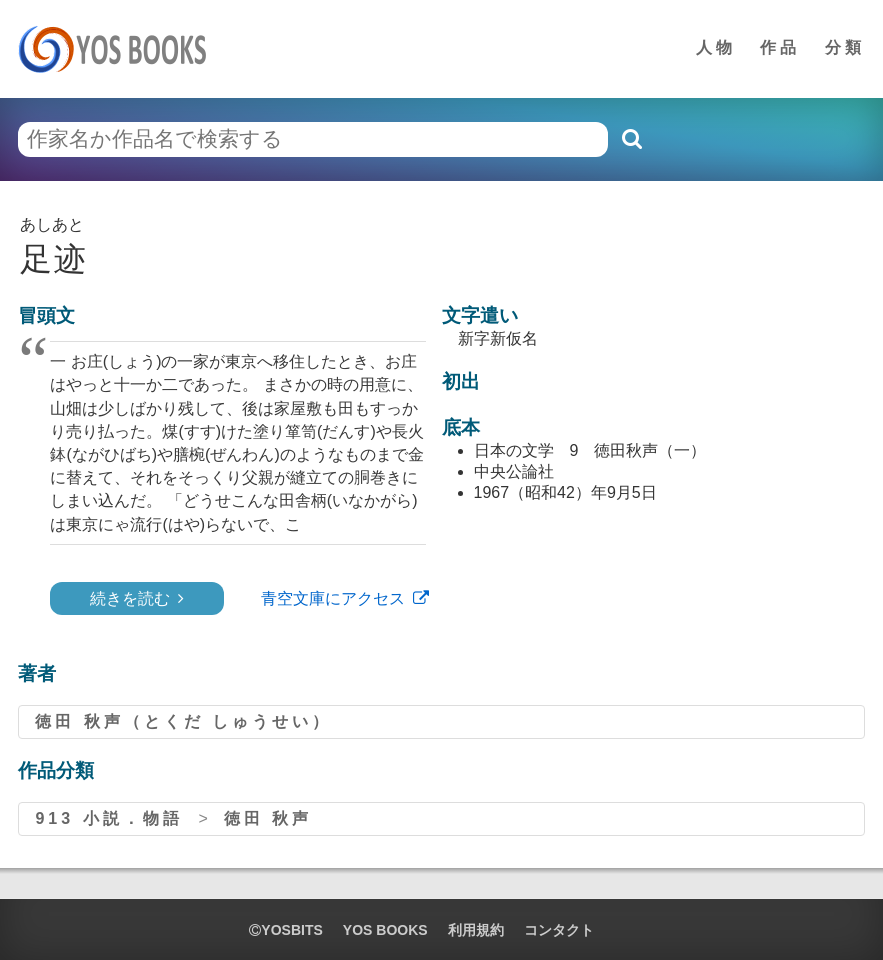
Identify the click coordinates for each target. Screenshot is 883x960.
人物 (716, 47)
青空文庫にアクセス (333, 598)
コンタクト (559, 930)
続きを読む (130, 598)
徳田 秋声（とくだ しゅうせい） (183, 721)
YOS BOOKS (385, 930)
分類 (845, 47)
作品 (780, 47)
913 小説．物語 (108, 818)
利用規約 (476, 930)
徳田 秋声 (268, 818)
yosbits (285, 930)
